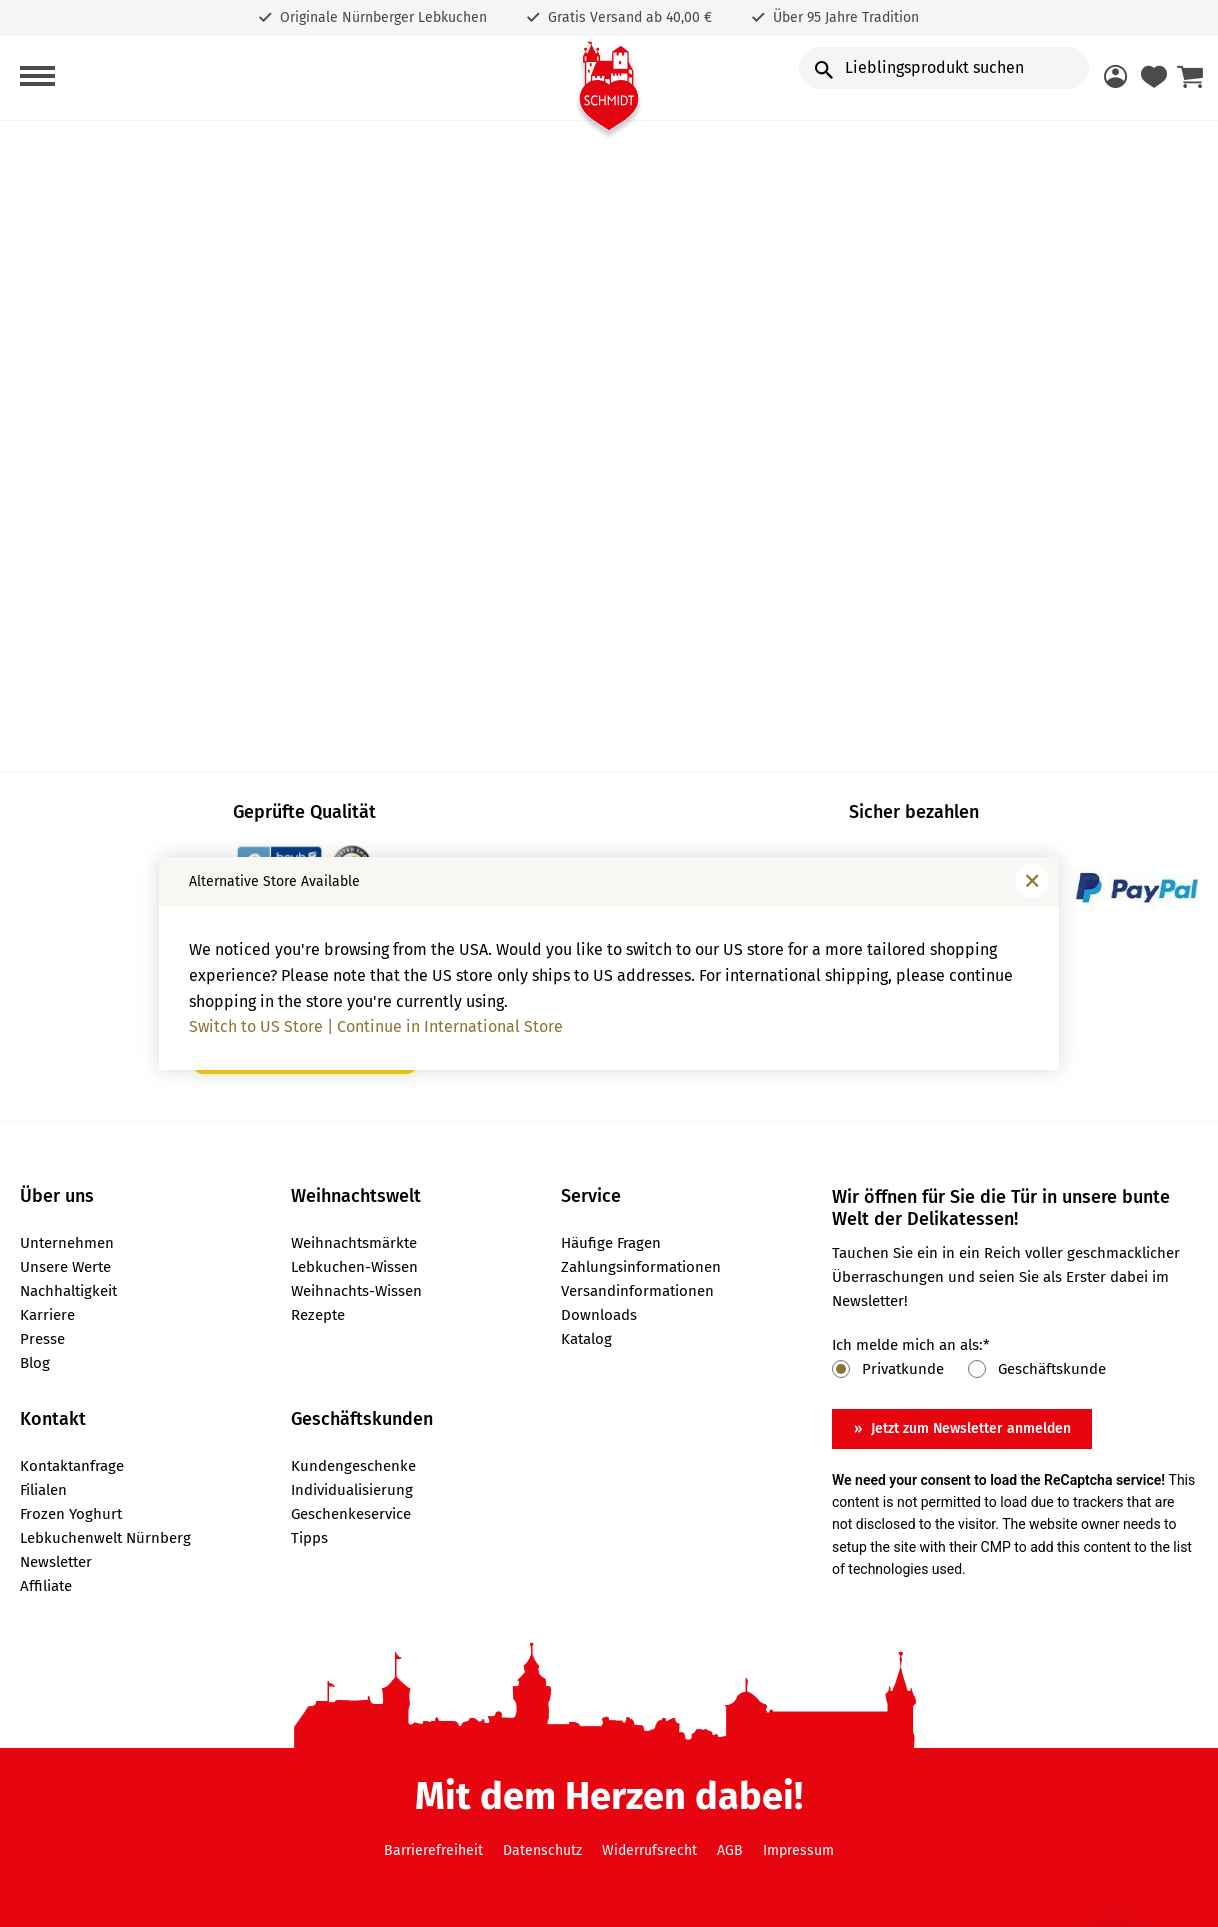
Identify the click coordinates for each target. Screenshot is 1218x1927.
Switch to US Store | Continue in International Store (376, 1026)
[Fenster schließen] (1032, 881)
